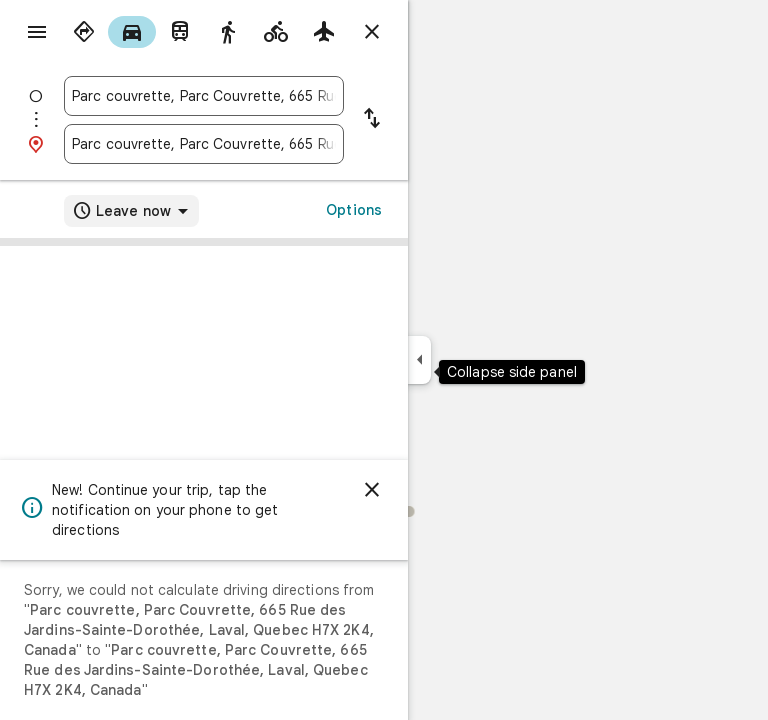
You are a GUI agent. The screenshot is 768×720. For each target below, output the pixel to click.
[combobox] (204, 96)
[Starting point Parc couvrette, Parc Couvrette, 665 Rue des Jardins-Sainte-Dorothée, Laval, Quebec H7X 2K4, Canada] (204, 96)
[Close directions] (372, 32)
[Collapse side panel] (419, 360)
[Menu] (37, 32)
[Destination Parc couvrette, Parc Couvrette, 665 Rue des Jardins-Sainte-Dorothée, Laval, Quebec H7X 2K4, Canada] (204, 144)
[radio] (84, 32)
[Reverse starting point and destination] (372, 120)
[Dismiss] (372, 490)
